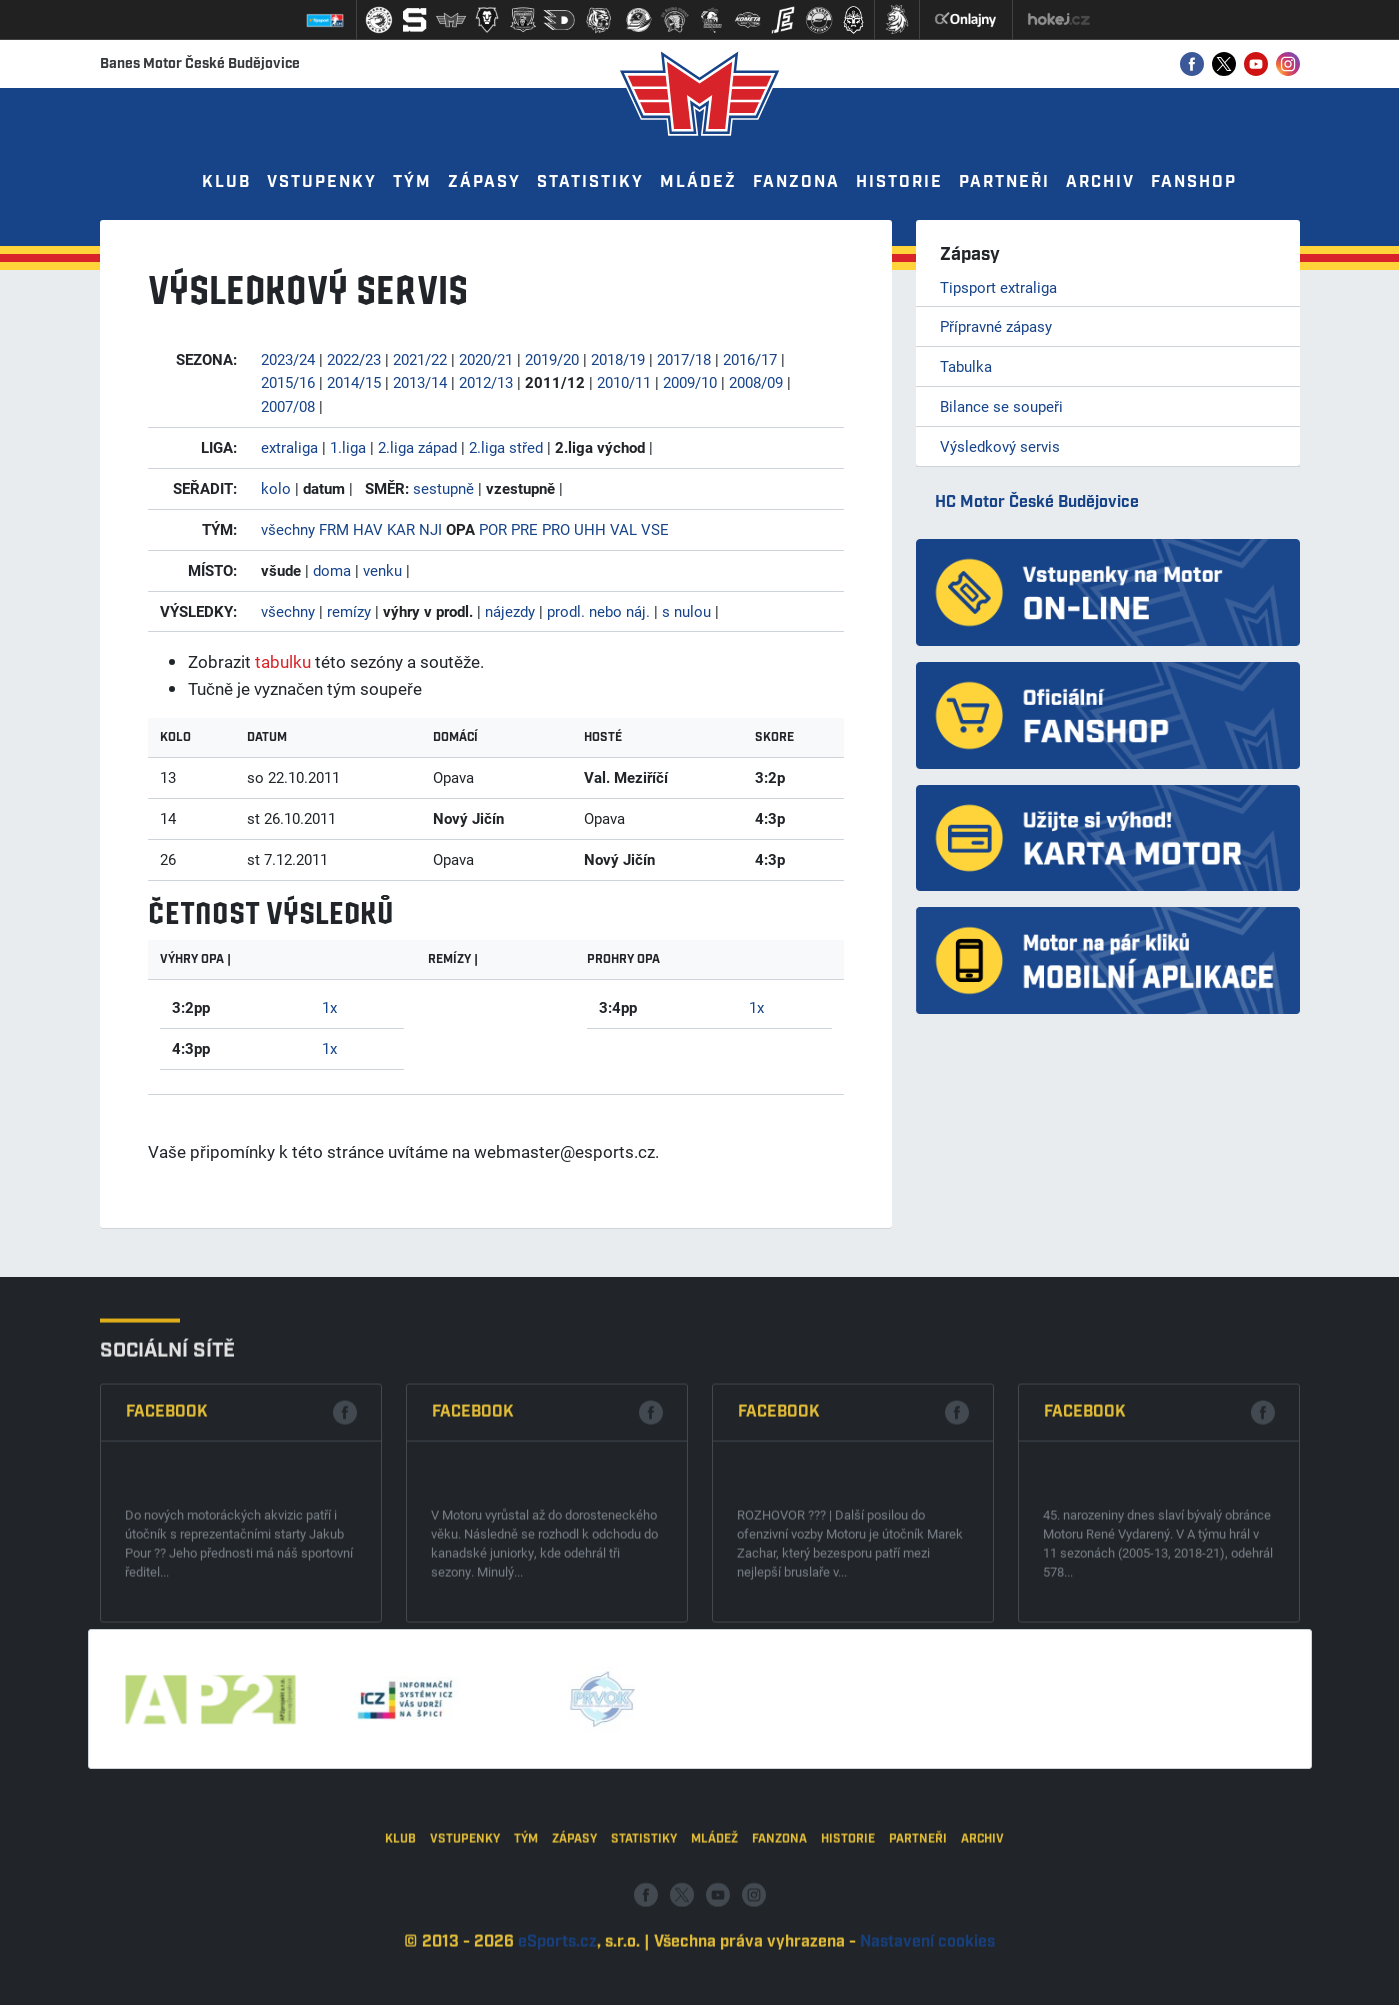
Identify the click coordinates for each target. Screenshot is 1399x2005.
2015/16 (288, 382)
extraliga (289, 447)
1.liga (348, 447)
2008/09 (756, 382)
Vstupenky (322, 182)
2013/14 (420, 382)
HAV (368, 529)
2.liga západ (417, 447)
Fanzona (796, 182)
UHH (590, 529)
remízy (349, 611)
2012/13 (486, 382)
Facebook (167, 1529)
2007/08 (288, 406)
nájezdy (510, 611)
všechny (288, 529)
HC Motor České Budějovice (1037, 502)
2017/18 (684, 359)
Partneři (1004, 182)
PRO (556, 529)
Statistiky (590, 182)
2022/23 (354, 359)
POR (493, 529)
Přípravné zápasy (996, 326)
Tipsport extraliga (998, 287)
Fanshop (1194, 182)
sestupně (443, 488)
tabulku (283, 661)
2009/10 (690, 382)
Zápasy (484, 182)
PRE (524, 529)
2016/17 (750, 359)
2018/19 (618, 359)
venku (382, 570)
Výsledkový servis (1000, 446)
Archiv (1100, 182)
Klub (226, 182)
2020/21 (486, 359)
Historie (899, 182)
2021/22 (420, 359)
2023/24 (288, 359)
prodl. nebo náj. (598, 611)
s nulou (686, 611)
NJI (430, 529)
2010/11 (624, 382)
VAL (623, 529)
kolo (276, 488)
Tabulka (966, 366)
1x (329, 1007)
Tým (412, 182)
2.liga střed (506, 447)
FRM (334, 529)
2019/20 (552, 359)
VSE (655, 529)
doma (332, 570)
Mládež (698, 182)
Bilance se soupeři (1001, 406)
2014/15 (354, 382)
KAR (401, 529)
